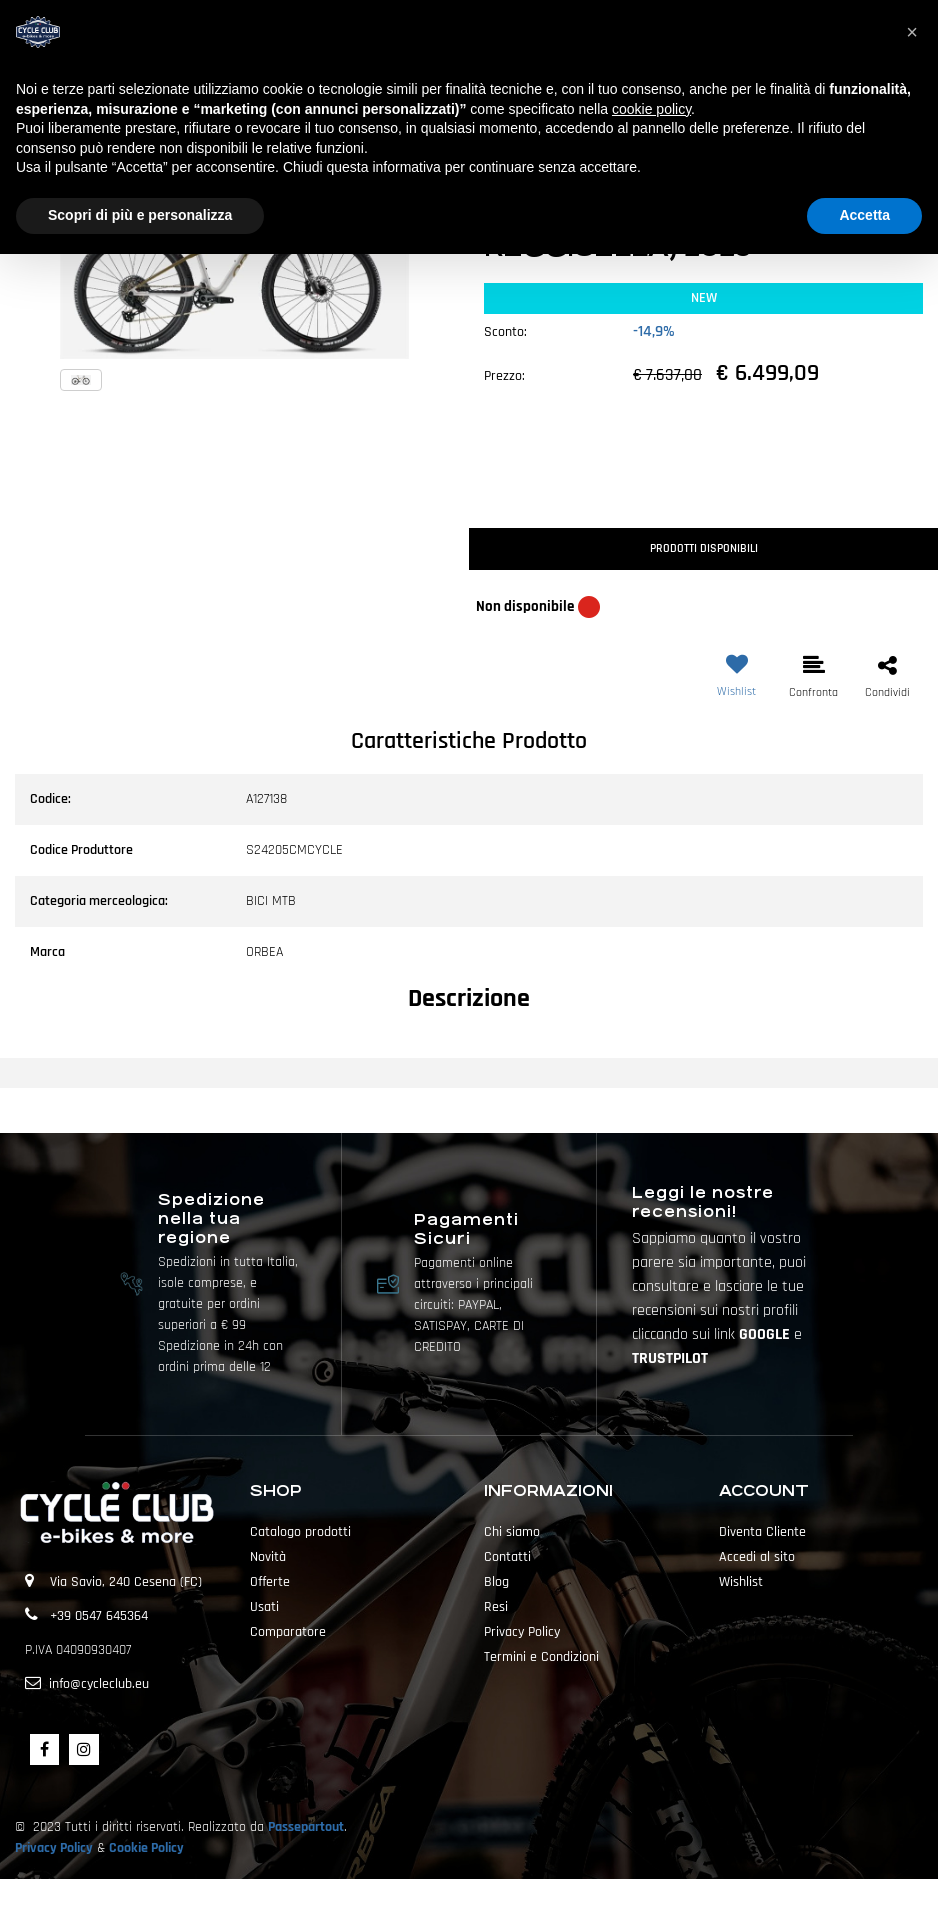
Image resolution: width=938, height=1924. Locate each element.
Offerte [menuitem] (270, 1582)
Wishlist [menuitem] (741, 1582)
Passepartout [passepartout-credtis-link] (504, 1901)
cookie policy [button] (651, 109)
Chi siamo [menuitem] (512, 1532)
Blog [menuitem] (496, 1582)
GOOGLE (766, 1334)
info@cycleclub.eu (99, 1684)
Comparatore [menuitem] (288, 1632)
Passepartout (306, 1827)
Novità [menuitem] (268, 1557)
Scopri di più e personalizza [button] (140, 215)
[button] (234, 266)
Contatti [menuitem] (507, 1557)
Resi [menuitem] (496, 1607)
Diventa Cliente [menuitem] (762, 1532)
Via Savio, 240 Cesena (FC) (126, 1582)
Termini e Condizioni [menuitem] (541, 1657)
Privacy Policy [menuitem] (522, 1632)
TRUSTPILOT (670, 1358)
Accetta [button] (864, 215)
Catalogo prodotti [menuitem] (300, 1532)
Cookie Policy (146, 1848)
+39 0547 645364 (99, 1616)
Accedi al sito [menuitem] (757, 1557)
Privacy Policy (54, 1848)
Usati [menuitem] (264, 1607)
